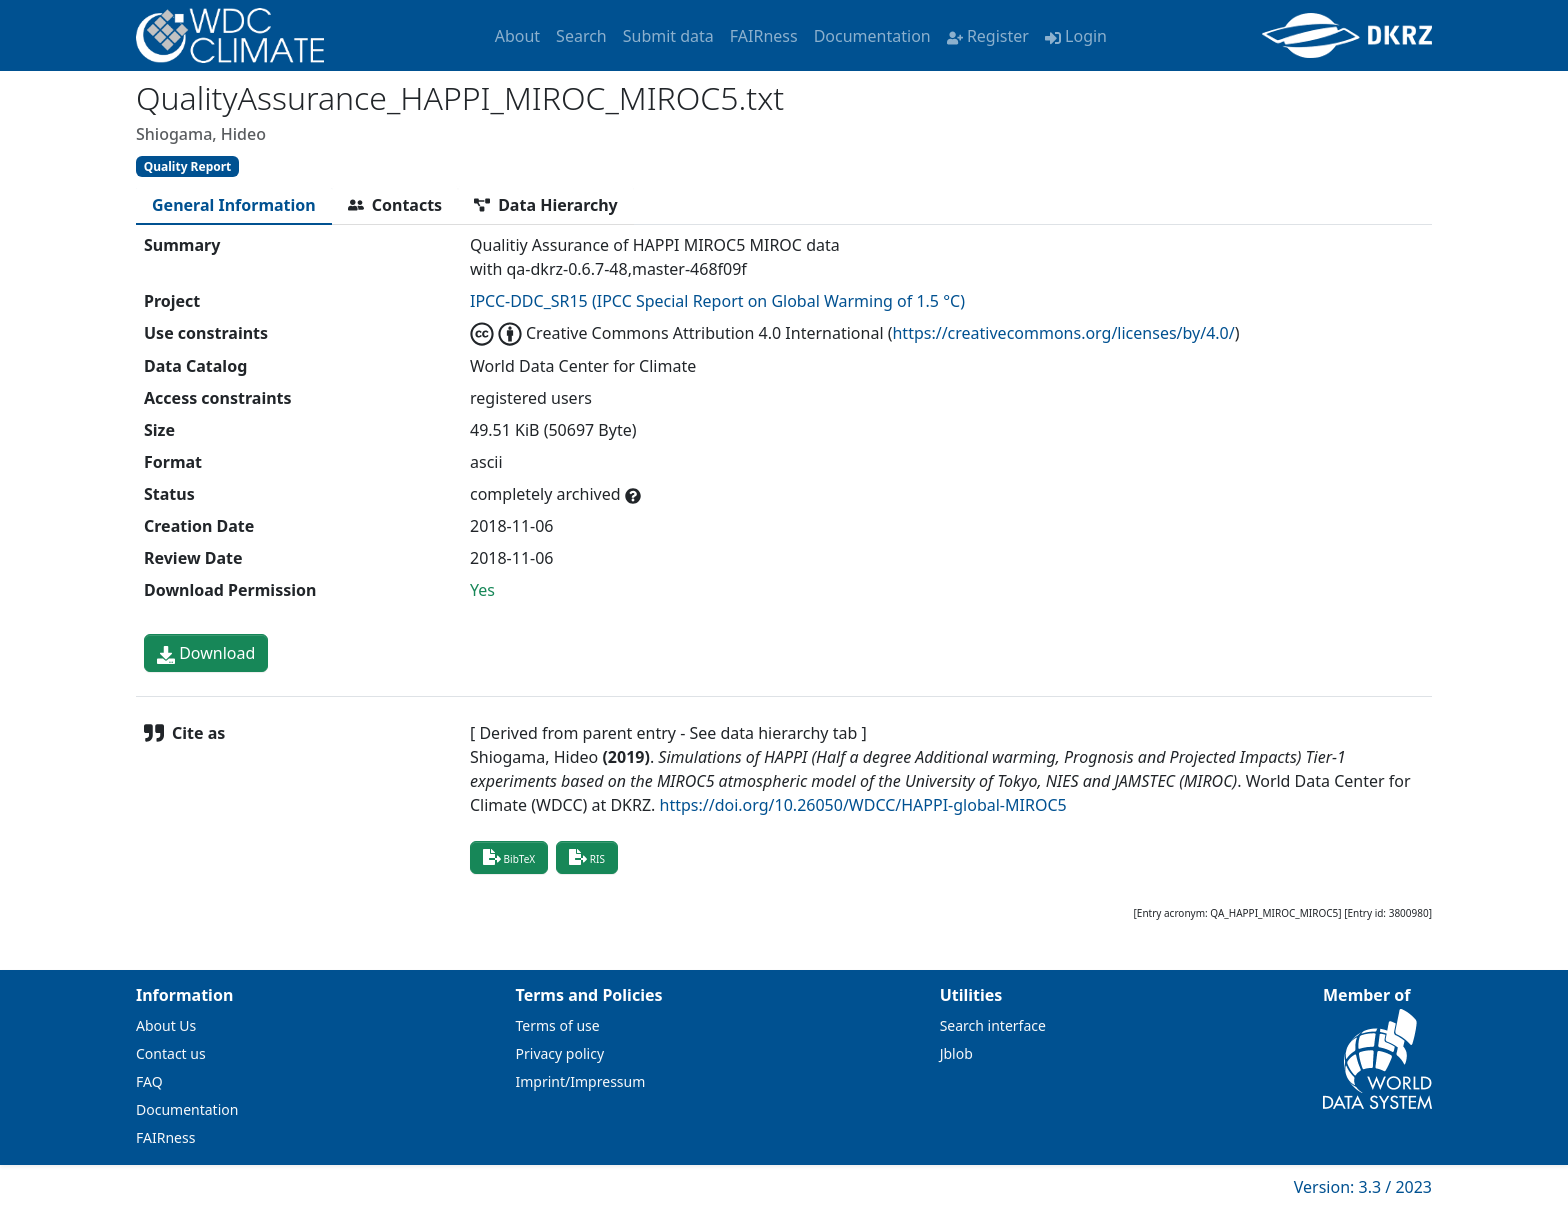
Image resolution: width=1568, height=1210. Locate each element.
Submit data (668, 36)
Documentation (872, 36)
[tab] (234, 205)
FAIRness (764, 36)
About (517, 36)
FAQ (149, 1081)
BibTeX (509, 857)
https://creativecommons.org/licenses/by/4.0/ (1063, 333)
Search (581, 36)
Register (988, 36)
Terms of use (558, 1025)
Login (1076, 36)
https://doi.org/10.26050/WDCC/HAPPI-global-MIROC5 (863, 805)
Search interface (993, 1025)
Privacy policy (560, 1053)
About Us (166, 1025)
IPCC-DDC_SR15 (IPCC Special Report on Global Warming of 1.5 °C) (717, 301)
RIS (587, 857)
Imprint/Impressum (581, 1081)
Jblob (956, 1053)
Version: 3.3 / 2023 (1363, 1187)
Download (206, 653)
